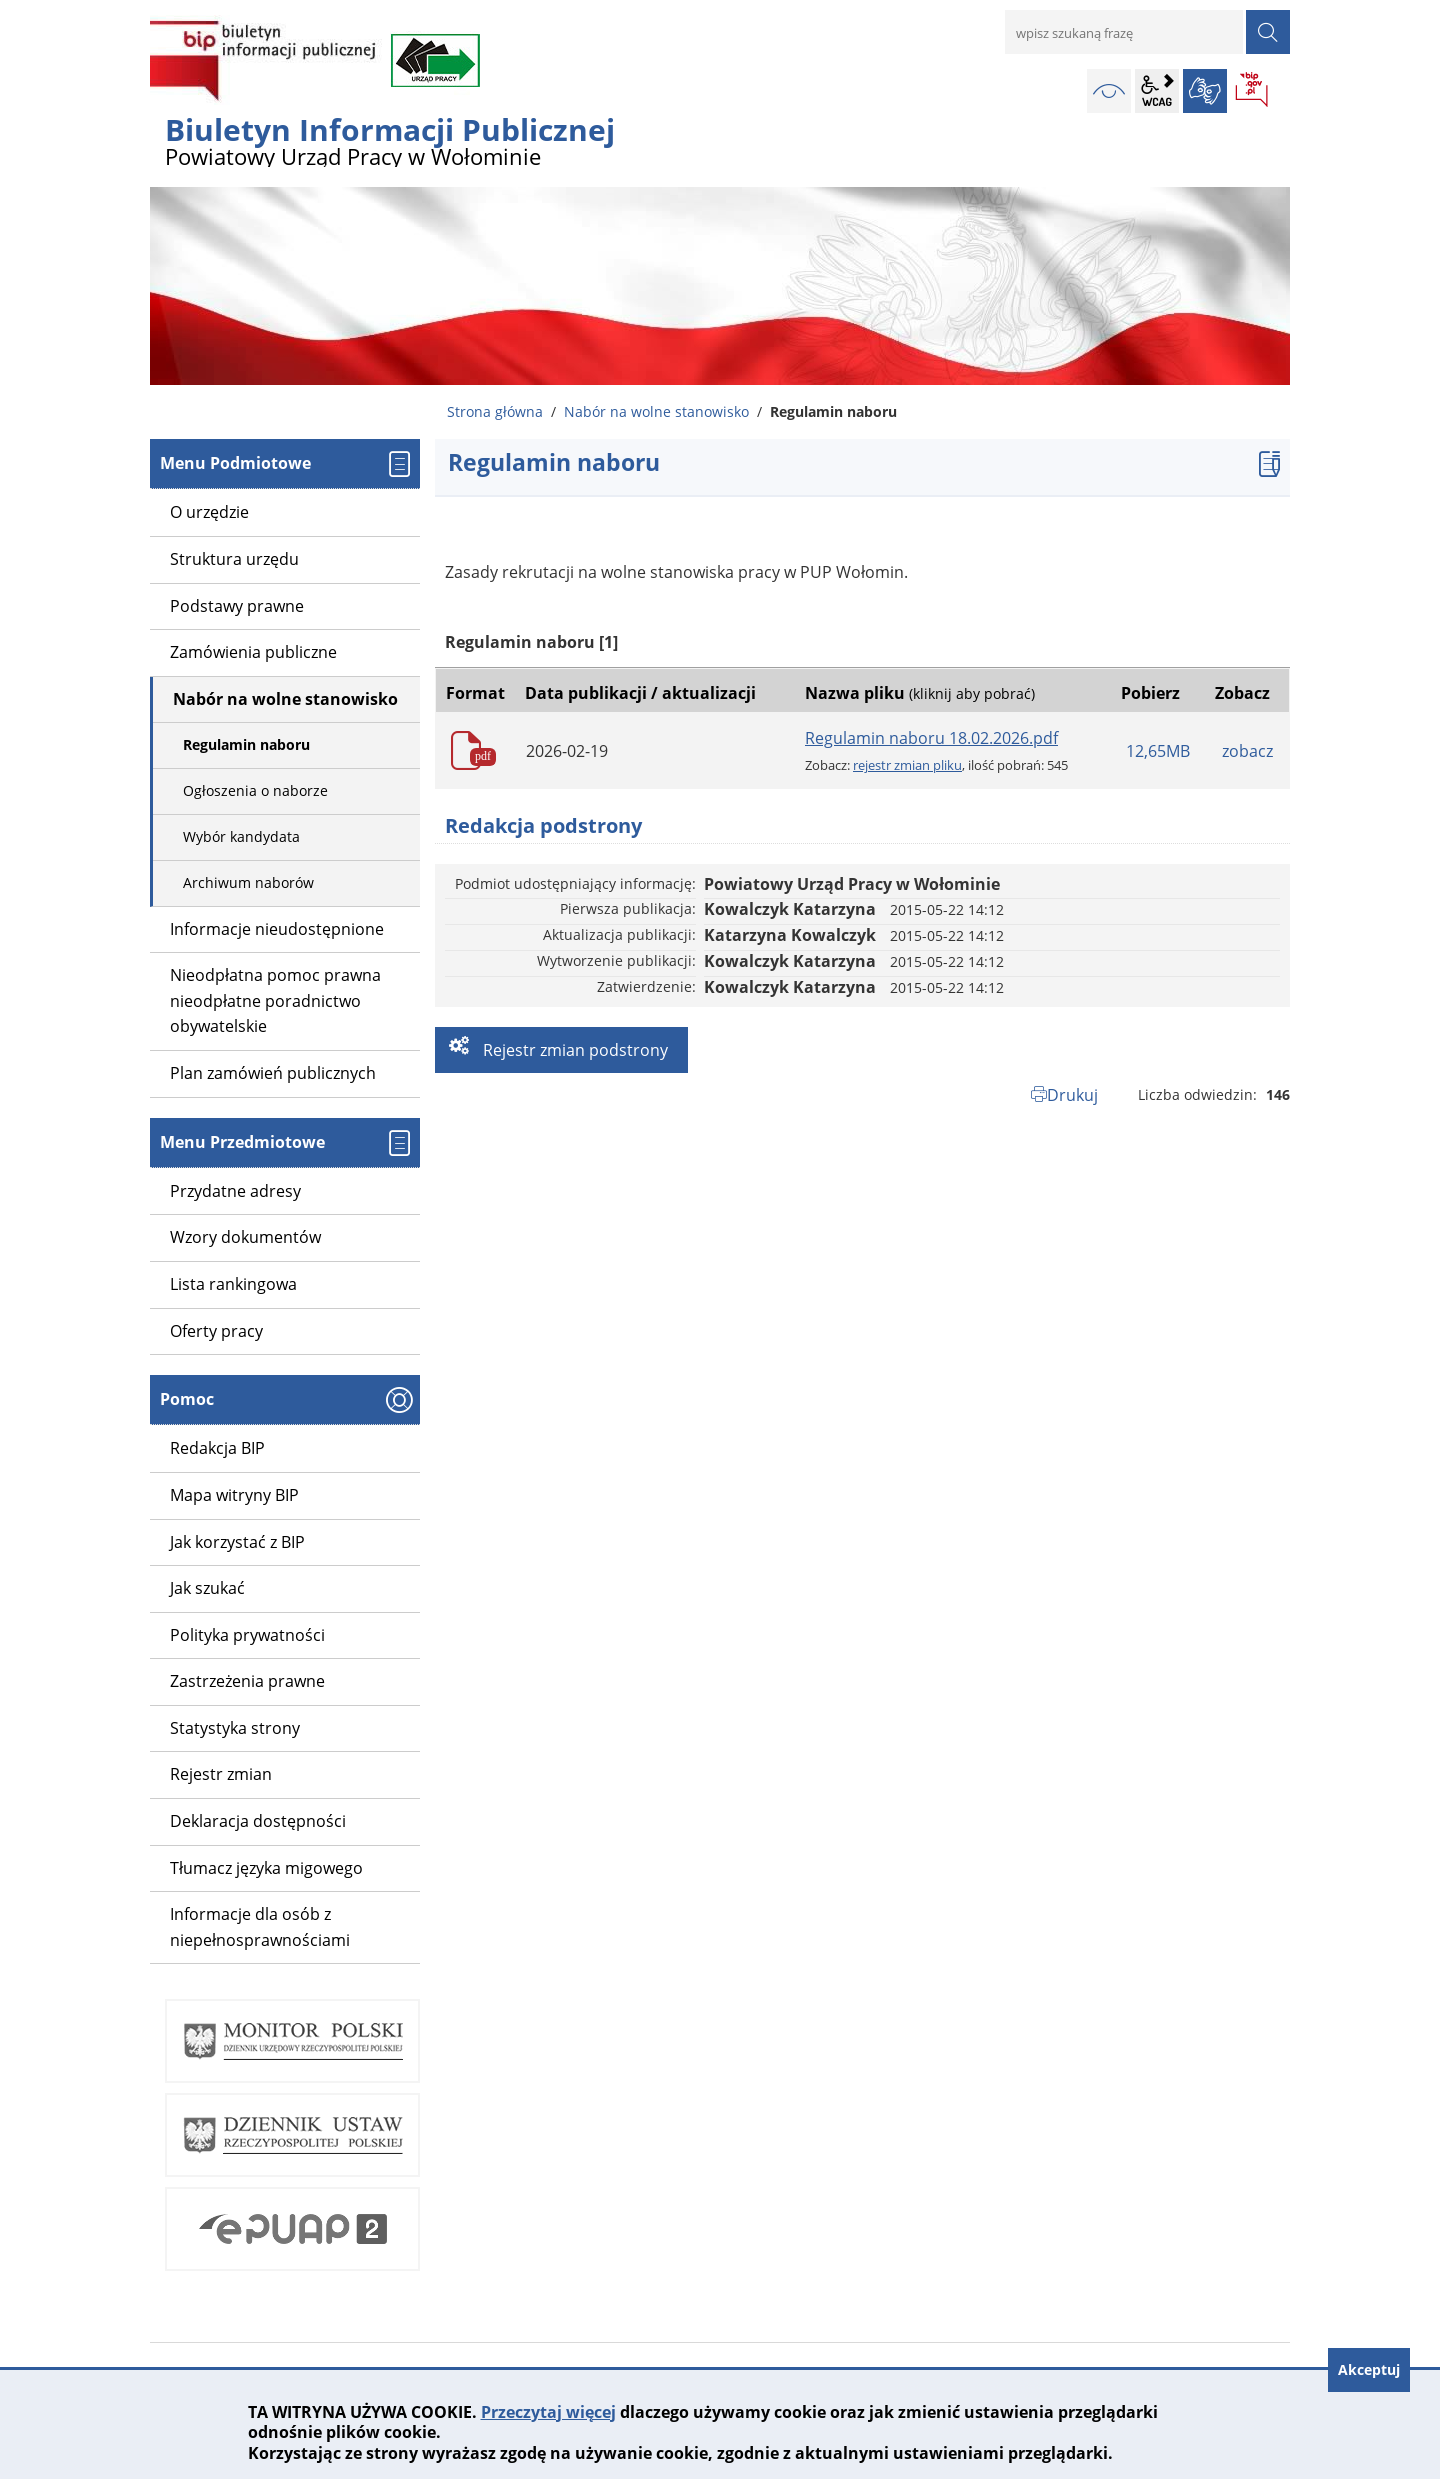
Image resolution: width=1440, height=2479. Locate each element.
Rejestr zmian (221, 1774)
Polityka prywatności (247, 1635)
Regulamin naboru (246, 744)
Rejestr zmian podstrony (573, 1050)
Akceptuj (1369, 2369)
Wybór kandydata (241, 836)
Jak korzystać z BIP (237, 1542)
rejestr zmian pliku (907, 765)
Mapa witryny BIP (234, 1495)
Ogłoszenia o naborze (255, 790)
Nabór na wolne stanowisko (656, 411)
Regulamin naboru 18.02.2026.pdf (931, 738)
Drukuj (1072, 1095)
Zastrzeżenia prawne (247, 1681)
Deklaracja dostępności (258, 1821)
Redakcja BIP (217, 1448)
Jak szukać (207, 1588)
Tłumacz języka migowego (266, 1868)
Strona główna (495, 411)
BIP (1253, 91)
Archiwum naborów (248, 882)
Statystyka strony (235, 1728)
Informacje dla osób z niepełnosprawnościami (260, 1927)
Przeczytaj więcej (548, 2412)
